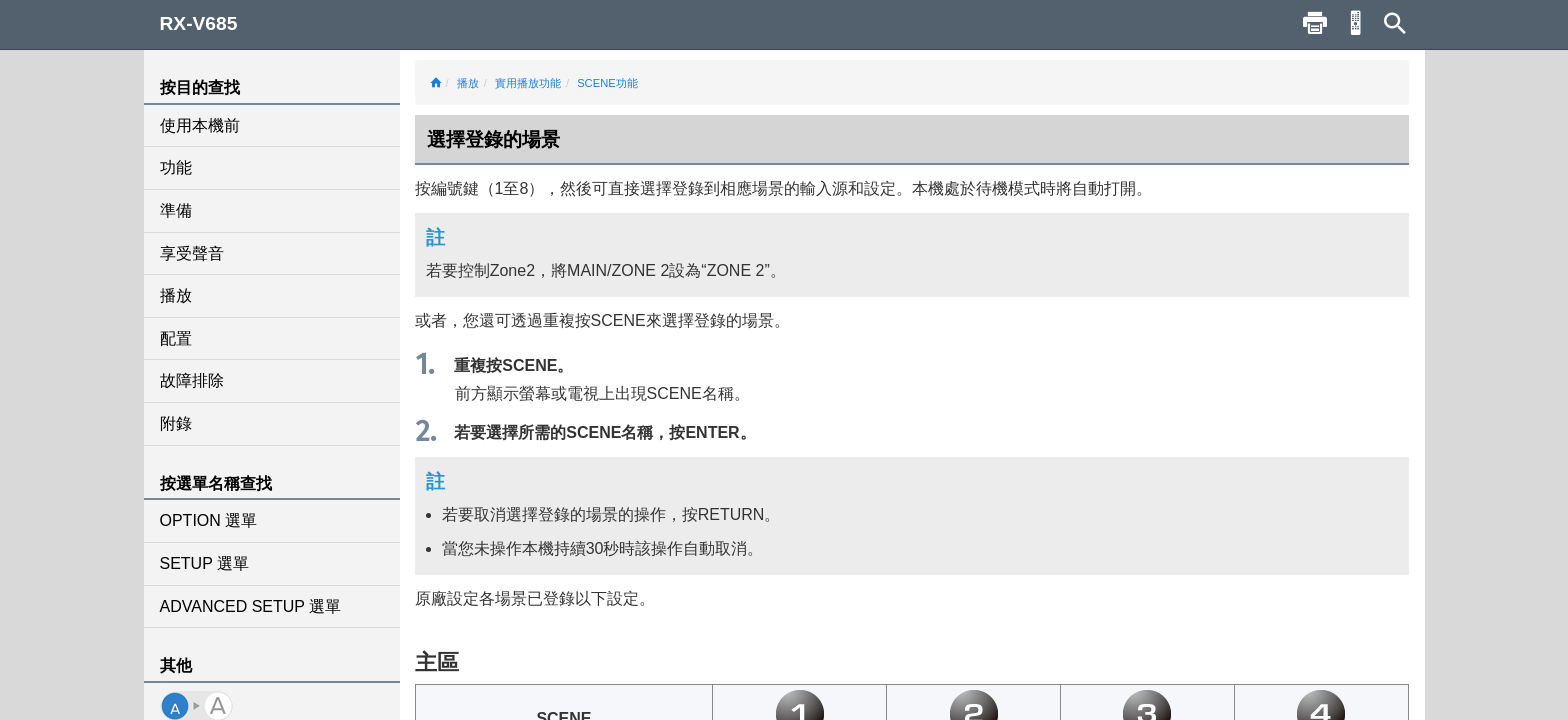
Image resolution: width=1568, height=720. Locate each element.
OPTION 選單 (209, 520)
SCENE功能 (607, 83)
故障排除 (192, 380)
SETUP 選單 (205, 563)
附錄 (176, 423)
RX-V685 (199, 23)
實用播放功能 (528, 83)
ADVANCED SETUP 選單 (251, 606)
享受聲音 (192, 253)
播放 (176, 295)
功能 (176, 167)
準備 (176, 210)
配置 (176, 338)
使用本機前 (200, 125)
